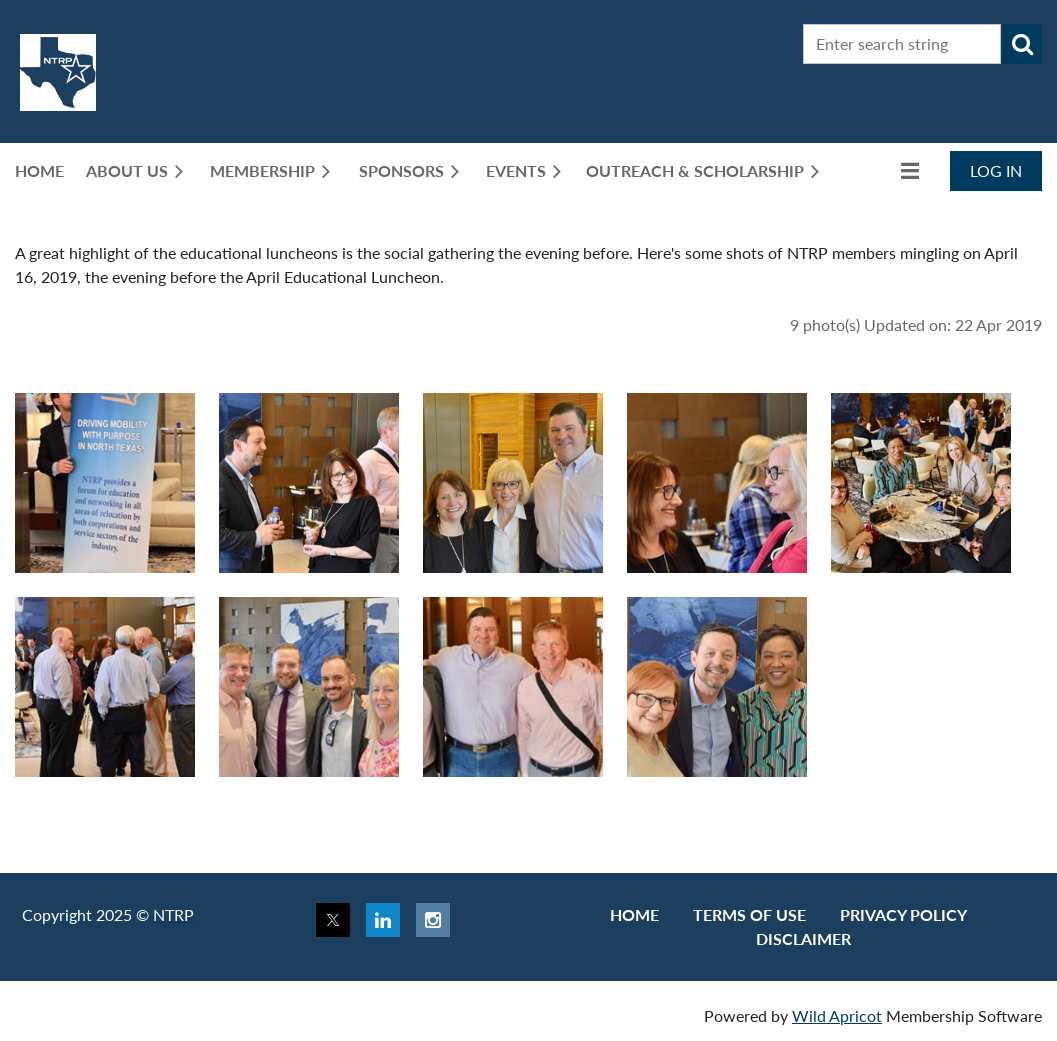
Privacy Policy (903, 914)
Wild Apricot (837, 1015)
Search (1022, 44)
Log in (996, 170)
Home (634, 914)
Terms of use (749, 914)
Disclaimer (803, 938)
